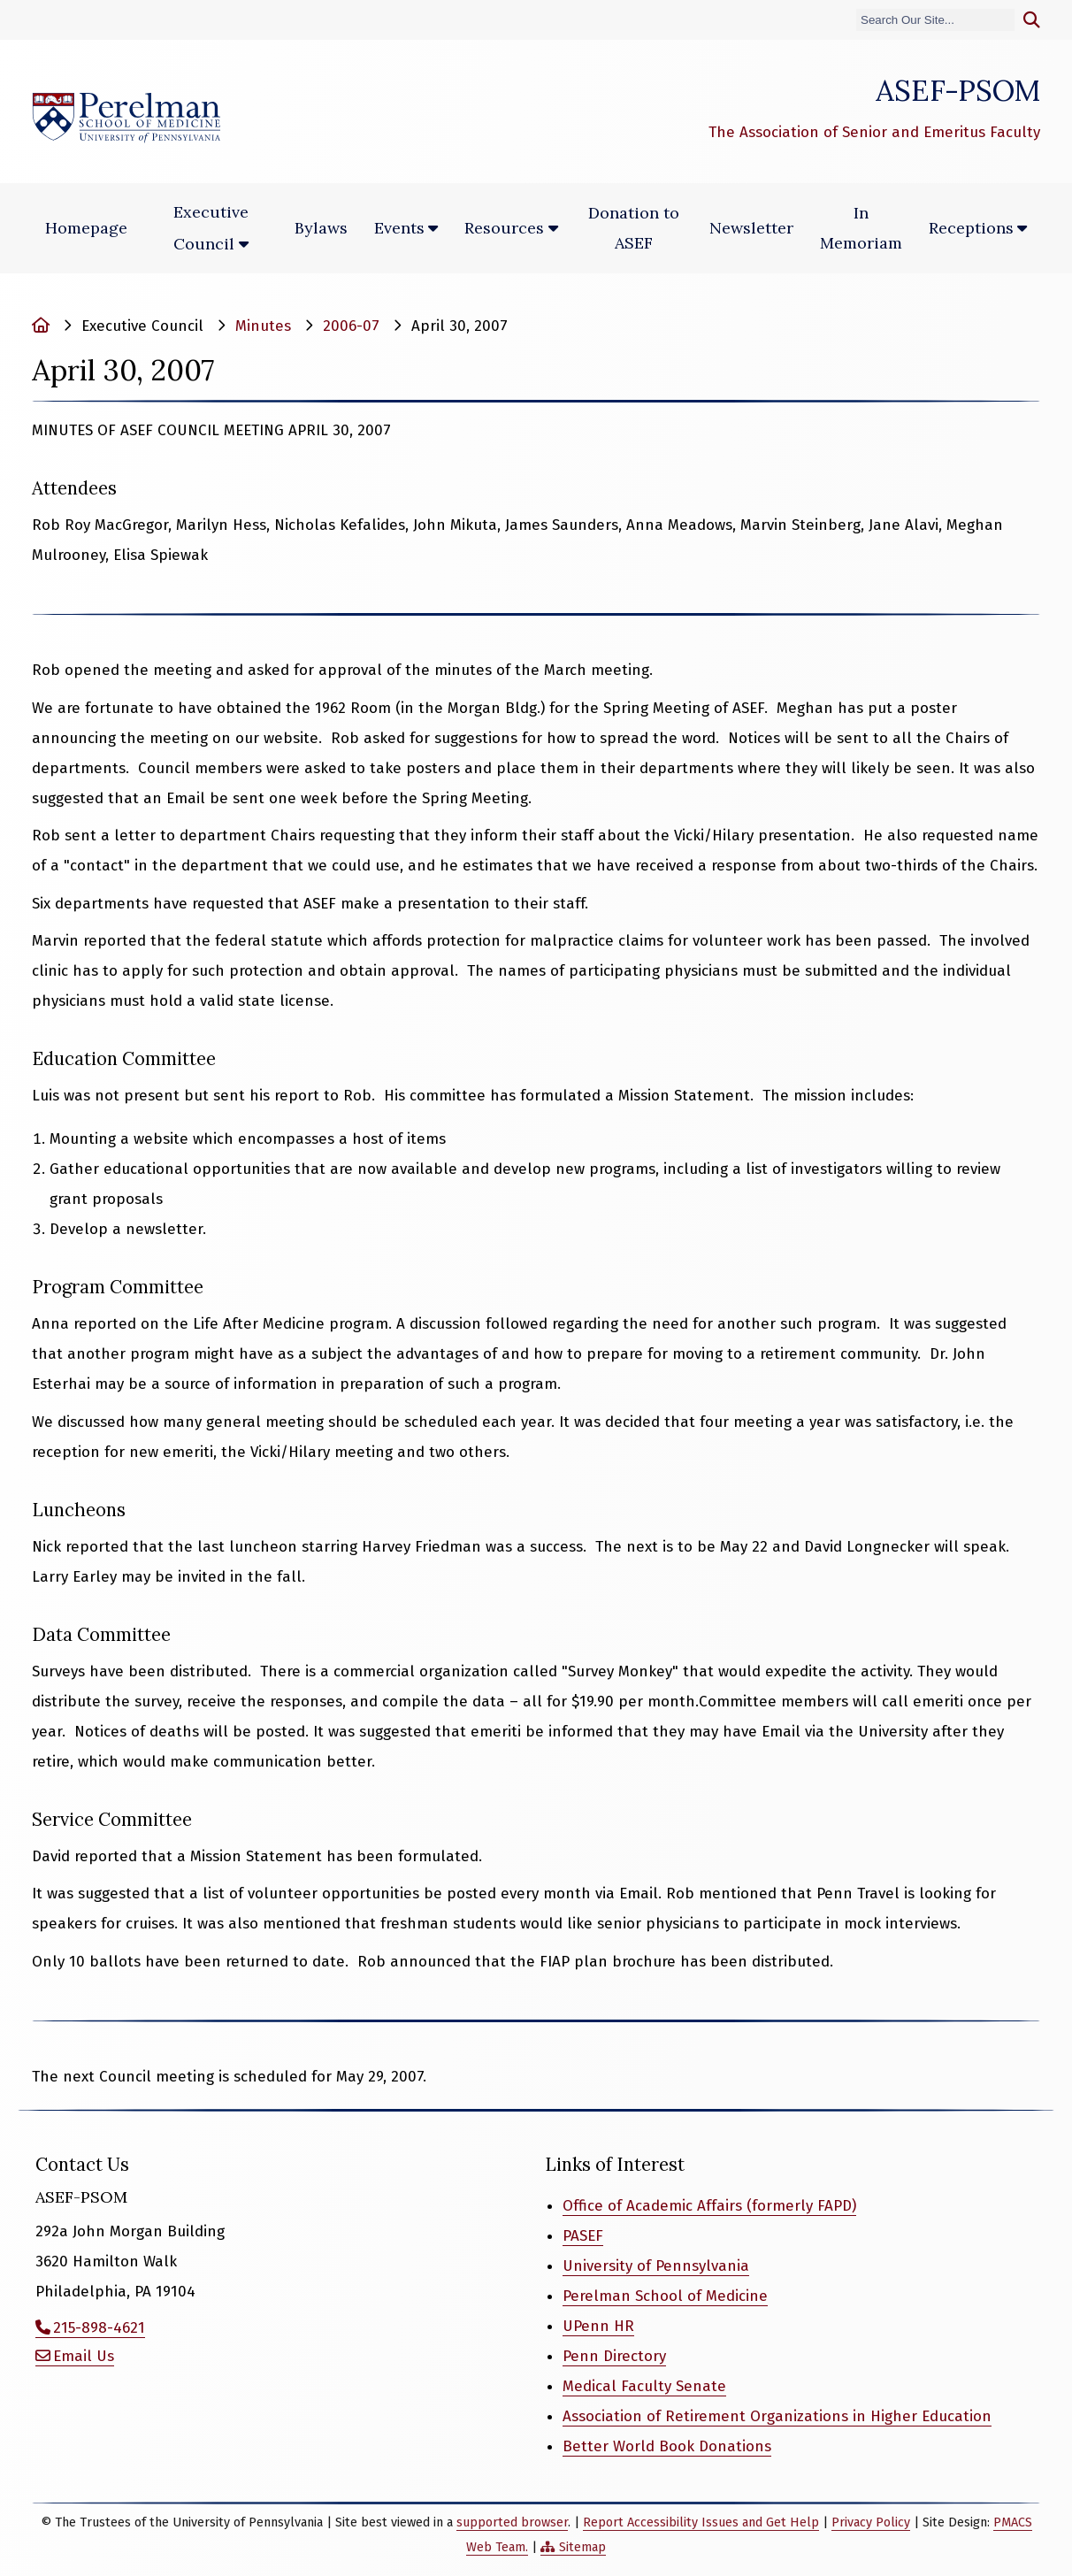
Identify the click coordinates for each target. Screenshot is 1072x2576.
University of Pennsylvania (656, 2266)
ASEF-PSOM (958, 90)
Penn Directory (614, 2356)
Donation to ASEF (633, 228)
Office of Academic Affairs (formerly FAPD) (709, 2205)
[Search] (935, 20)
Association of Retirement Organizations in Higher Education (777, 2416)
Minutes (263, 326)
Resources (504, 228)
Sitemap (582, 2547)
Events (399, 228)
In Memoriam (861, 228)
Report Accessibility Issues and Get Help (701, 2522)
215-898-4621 (99, 2328)
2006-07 (351, 326)
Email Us (83, 2356)
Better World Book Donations (667, 2446)
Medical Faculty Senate (644, 2386)
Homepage (86, 228)
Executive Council (211, 228)
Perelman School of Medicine (665, 2296)
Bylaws (321, 228)
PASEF (583, 2236)
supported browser (512, 2522)
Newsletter (751, 228)
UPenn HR (598, 2326)
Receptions (971, 228)
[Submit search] (1031, 20)
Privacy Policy (870, 2522)
